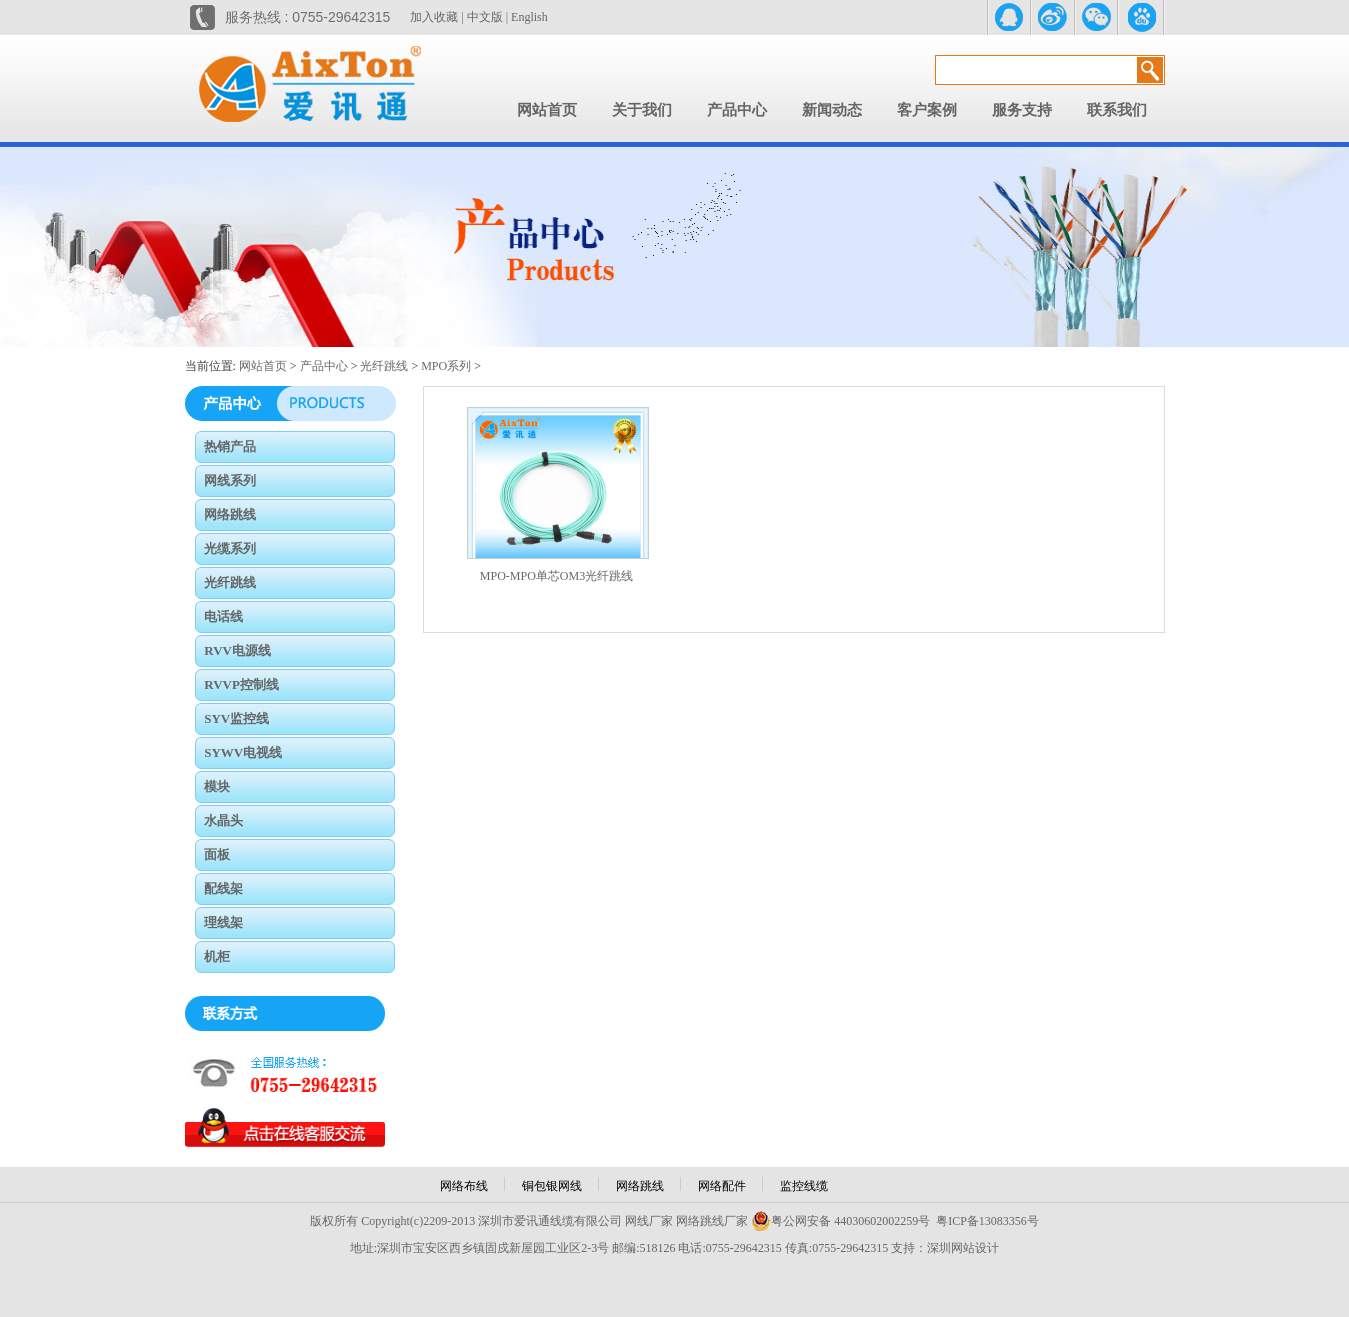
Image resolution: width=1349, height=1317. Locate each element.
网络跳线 (640, 1186)
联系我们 (1117, 110)
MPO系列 (446, 366)
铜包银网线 (552, 1186)
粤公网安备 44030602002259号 (840, 1221)
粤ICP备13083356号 (987, 1221)
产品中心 (737, 110)
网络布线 (464, 1186)
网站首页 (547, 110)
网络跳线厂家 (712, 1221)
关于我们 (642, 110)
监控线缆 (804, 1186)
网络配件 (722, 1186)
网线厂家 (649, 1221)
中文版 (485, 17)
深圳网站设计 (963, 1248)
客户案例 (927, 110)
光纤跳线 (384, 366)
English (529, 17)
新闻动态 (832, 110)
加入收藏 (434, 17)
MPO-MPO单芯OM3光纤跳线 (556, 576)
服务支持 (1022, 110)
